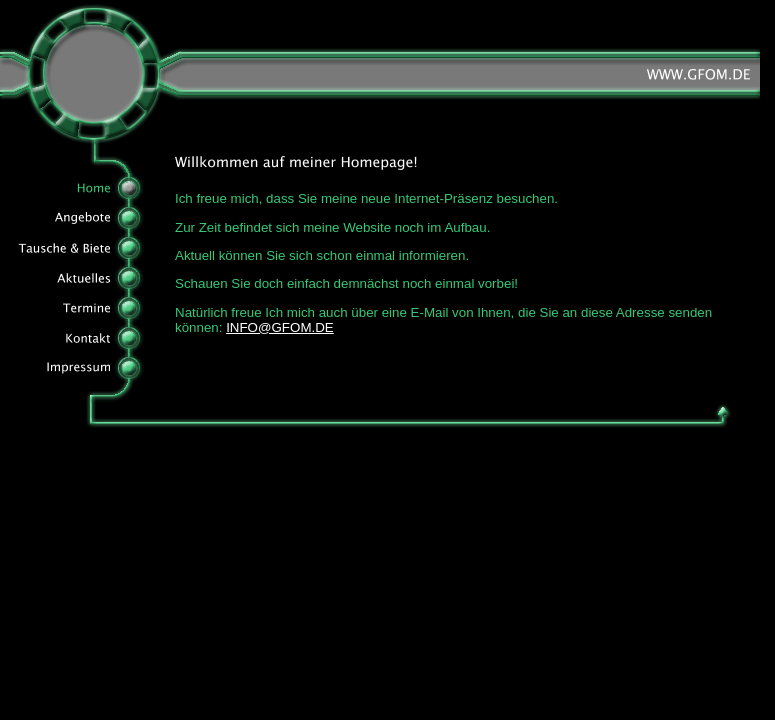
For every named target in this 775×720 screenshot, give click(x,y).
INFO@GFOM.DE (280, 327)
